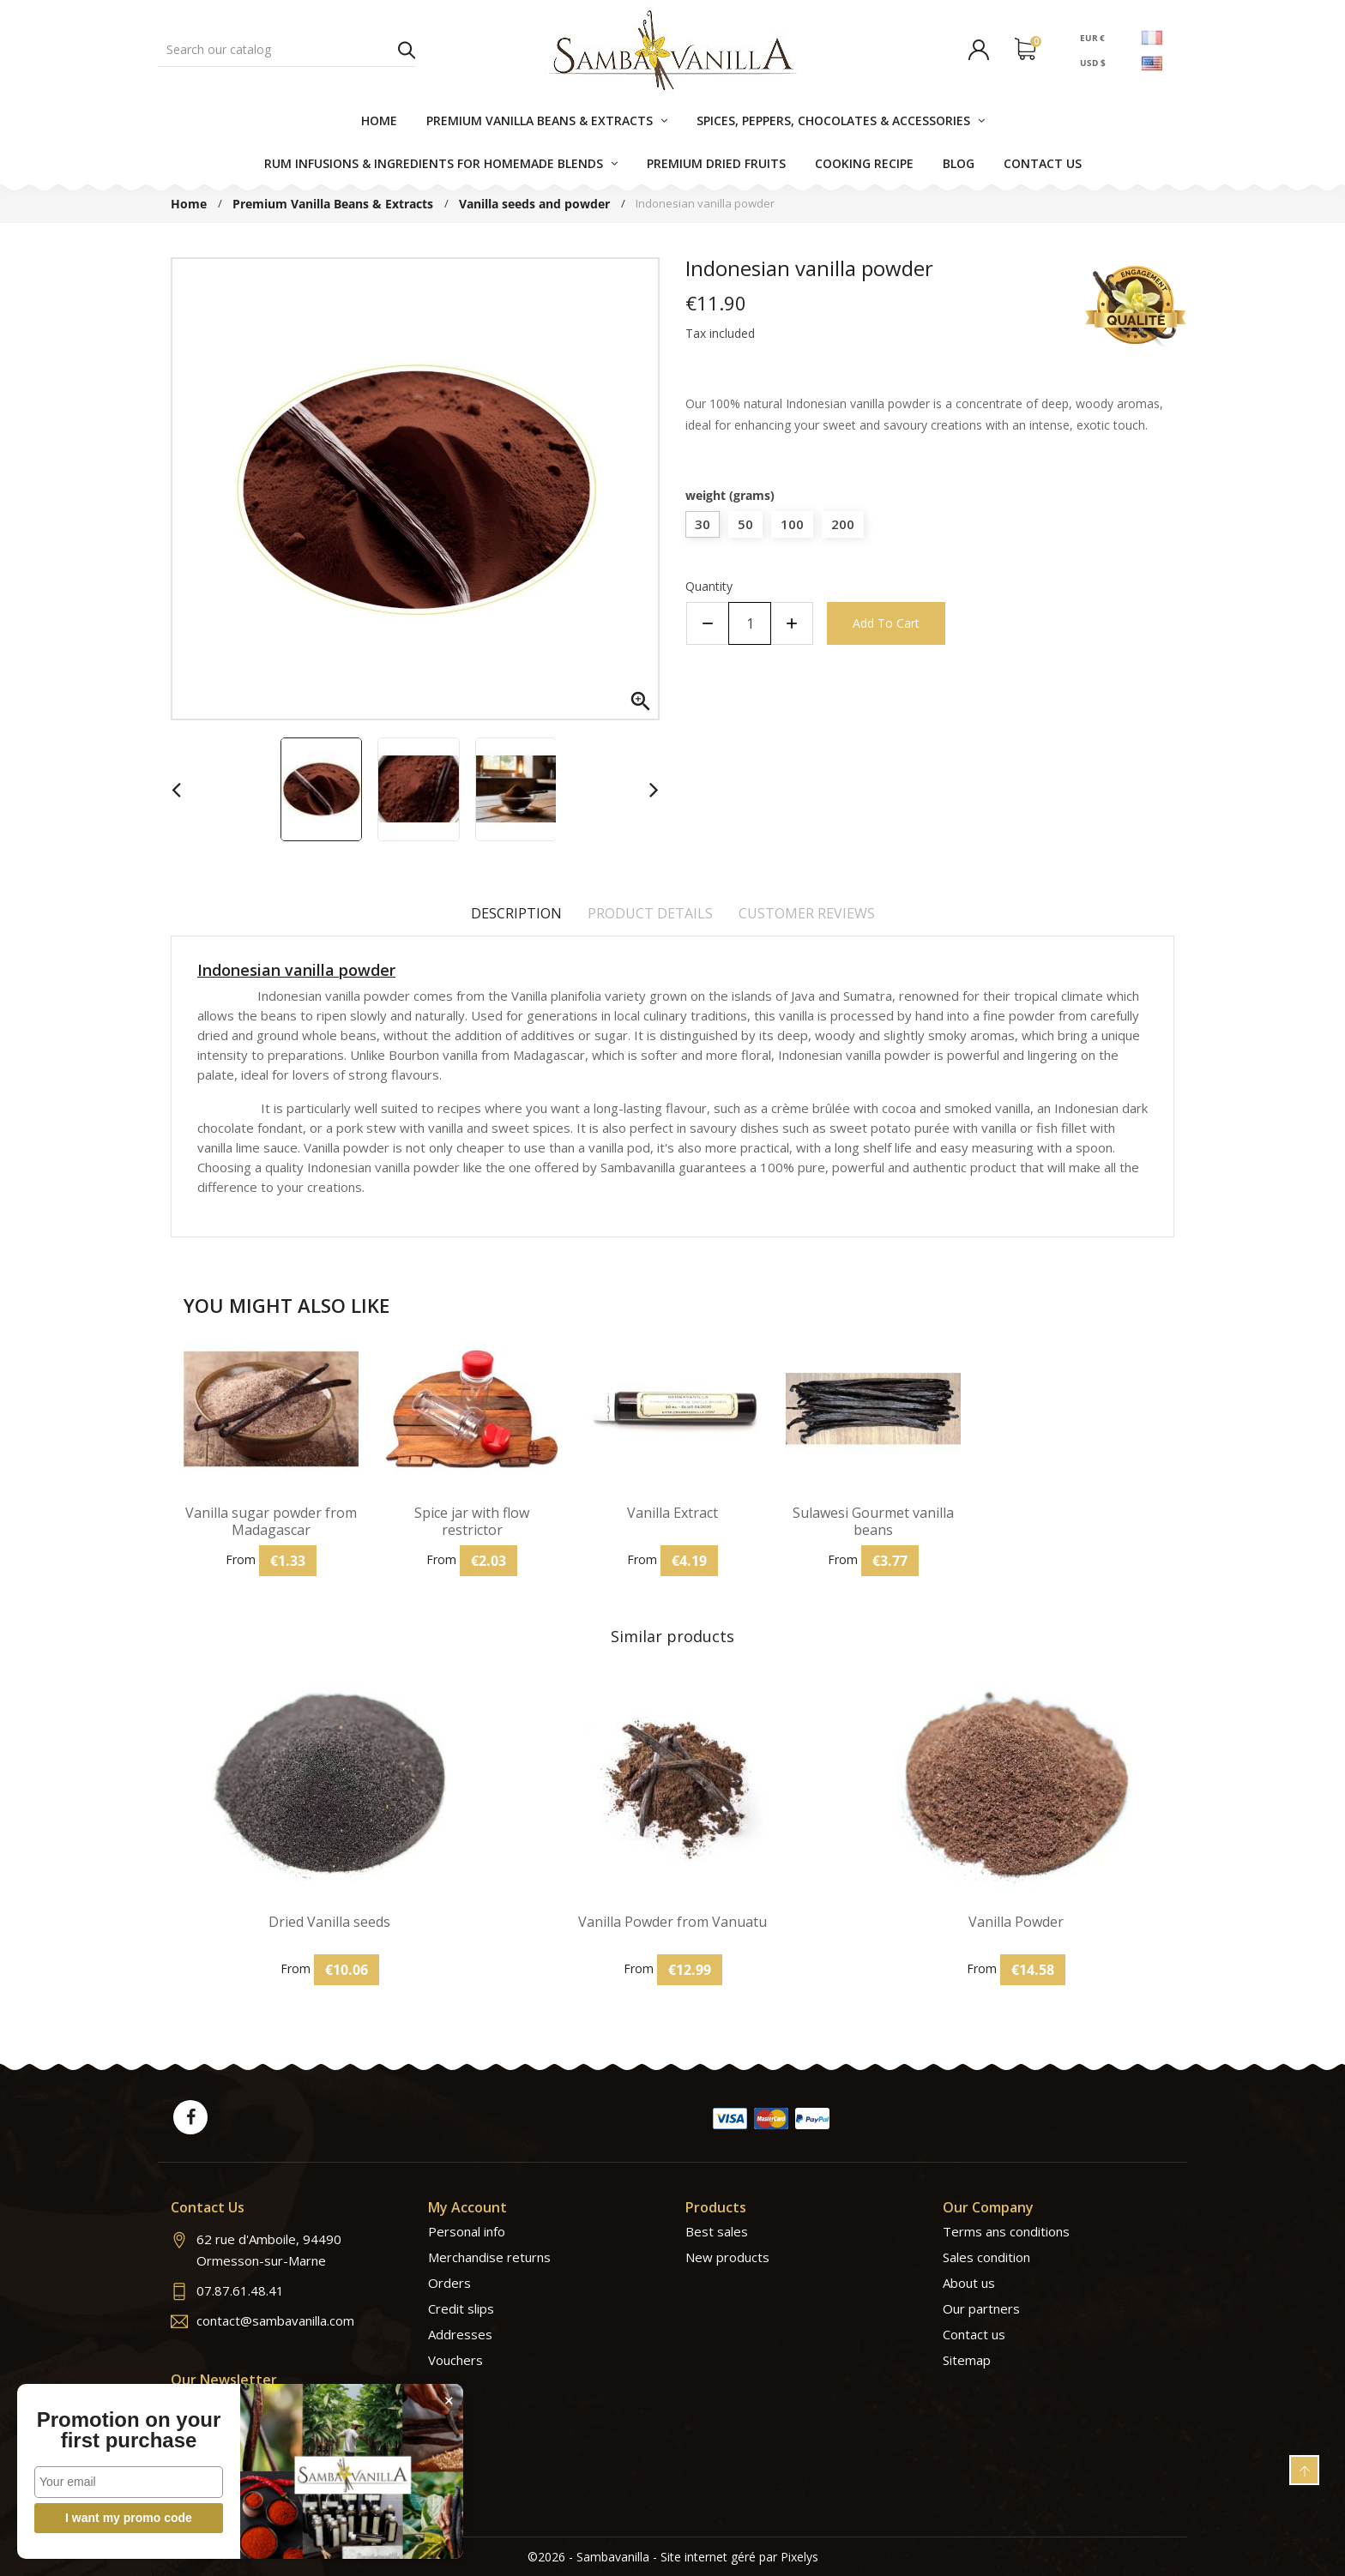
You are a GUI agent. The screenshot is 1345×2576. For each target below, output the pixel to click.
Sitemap (967, 2359)
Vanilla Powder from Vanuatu (672, 1922)
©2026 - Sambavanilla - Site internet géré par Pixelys (673, 2557)
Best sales (716, 2231)
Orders (449, 2282)
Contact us (974, 2334)
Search (406, 50)
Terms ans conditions (1006, 2231)
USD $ (1093, 63)
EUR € (1092, 37)
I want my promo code (128, 2518)
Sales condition (986, 2257)
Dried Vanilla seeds (329, 1922)
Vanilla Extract (672, 1513)
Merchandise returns (489, 2257)
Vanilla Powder (1016, 1922)
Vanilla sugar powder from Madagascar (271, 1521)
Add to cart (886, 623)
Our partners (981, 2308)
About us (969, 2282)
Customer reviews (807, 913)
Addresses (460, 2334)
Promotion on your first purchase (129, 2430)
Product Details (650, 913)
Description (516, 913)
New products (727, 2257)
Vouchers (455, 2359)
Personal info (466, 2231)
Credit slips (461, 2308)
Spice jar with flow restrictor (471, 1521)
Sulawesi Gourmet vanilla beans (873, 1521)
